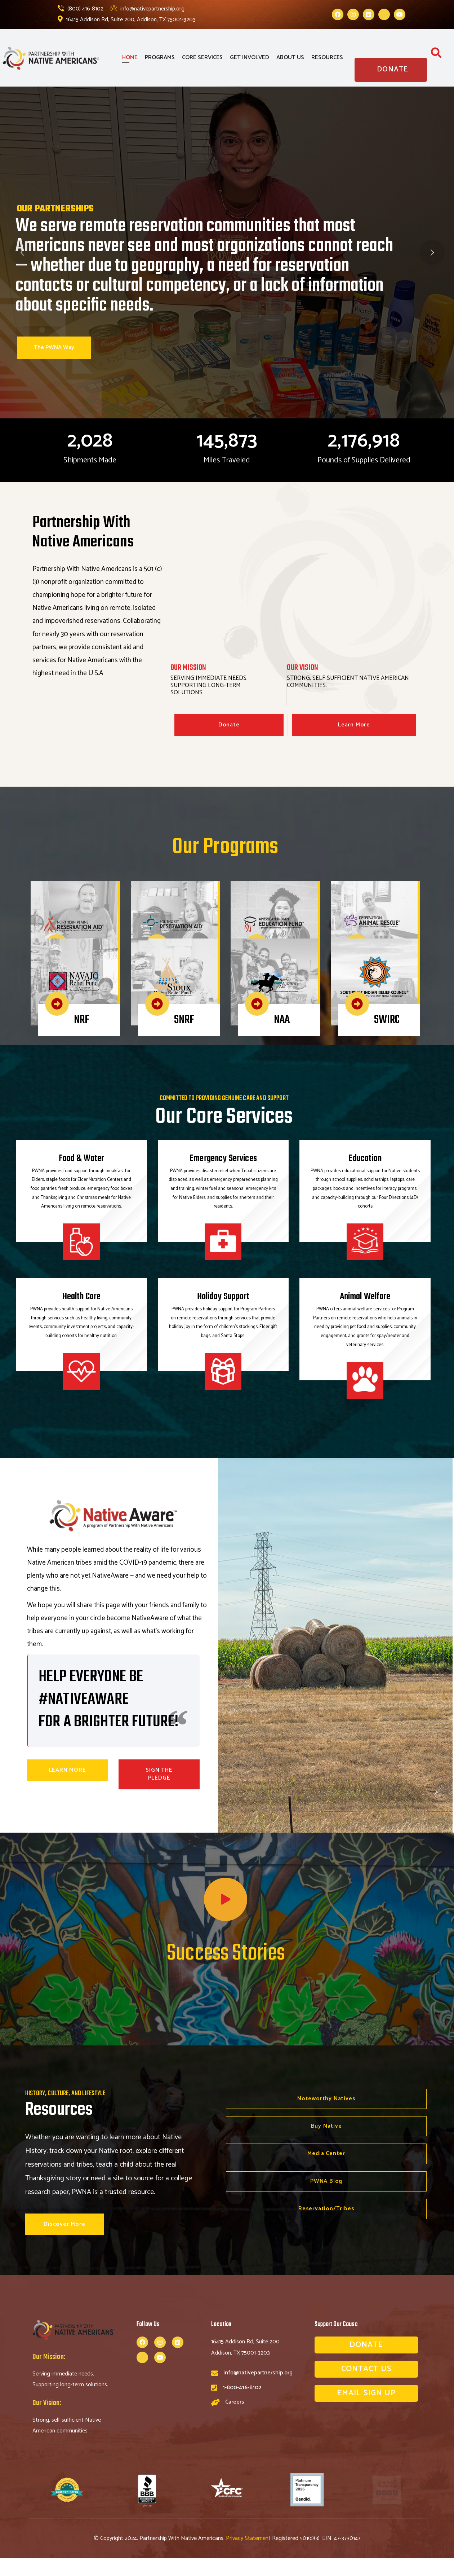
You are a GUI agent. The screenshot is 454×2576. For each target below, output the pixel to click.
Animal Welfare (365, 1296)
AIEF (282, 911)
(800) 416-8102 (80, 9)
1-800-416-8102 (242, 2392)
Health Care (81, 1296)
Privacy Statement (249, 2556)
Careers (234, 2406)
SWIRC (387, 968)
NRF (81, 968)
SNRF (184, 968)
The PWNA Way (54, 347)
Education (364, 1158)
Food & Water (81, 1158)
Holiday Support (223, 1296)
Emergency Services (223, 1158)
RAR (381, 911)
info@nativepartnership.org (147, 9)
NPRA (84, 911)
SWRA (185, 911)
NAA (282, 968)
